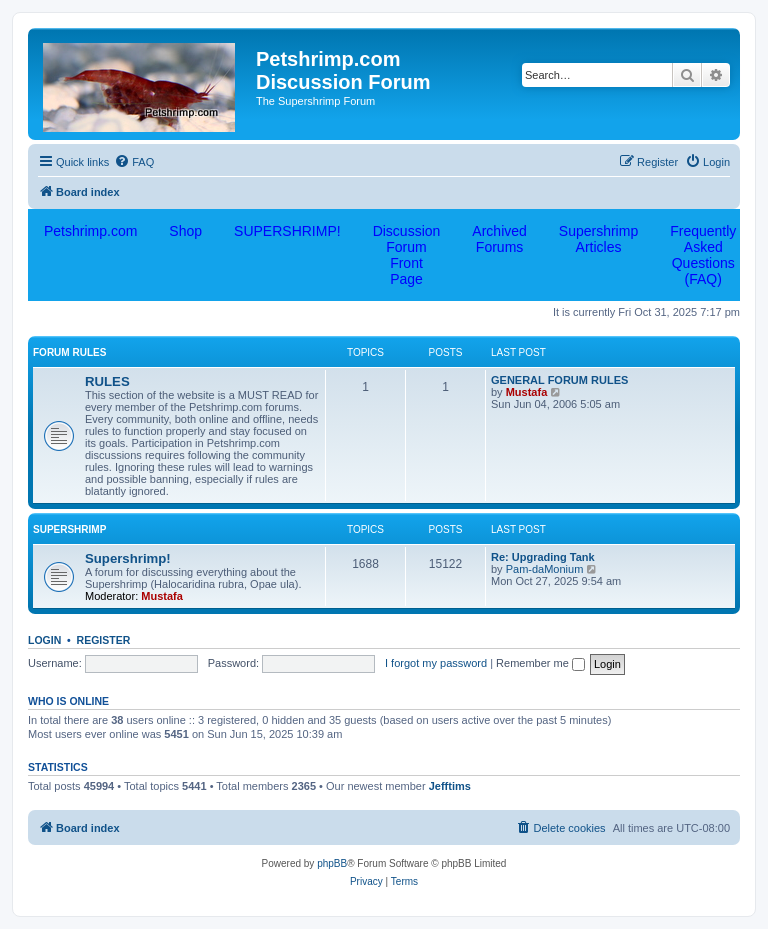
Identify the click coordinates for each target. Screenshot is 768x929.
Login (44, 640)
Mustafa (527, 392)
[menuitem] (134, 162)
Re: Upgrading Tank (543, 557)
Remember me (540, 663)
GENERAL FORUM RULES (559, 380)
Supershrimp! (128, 558)
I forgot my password (436, 663)
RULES (107, 381)
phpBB (332, 863)
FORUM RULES (69, 352)
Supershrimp (69, 529)
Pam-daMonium (545, 569)
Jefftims (450, 786)
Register (104, 640)
